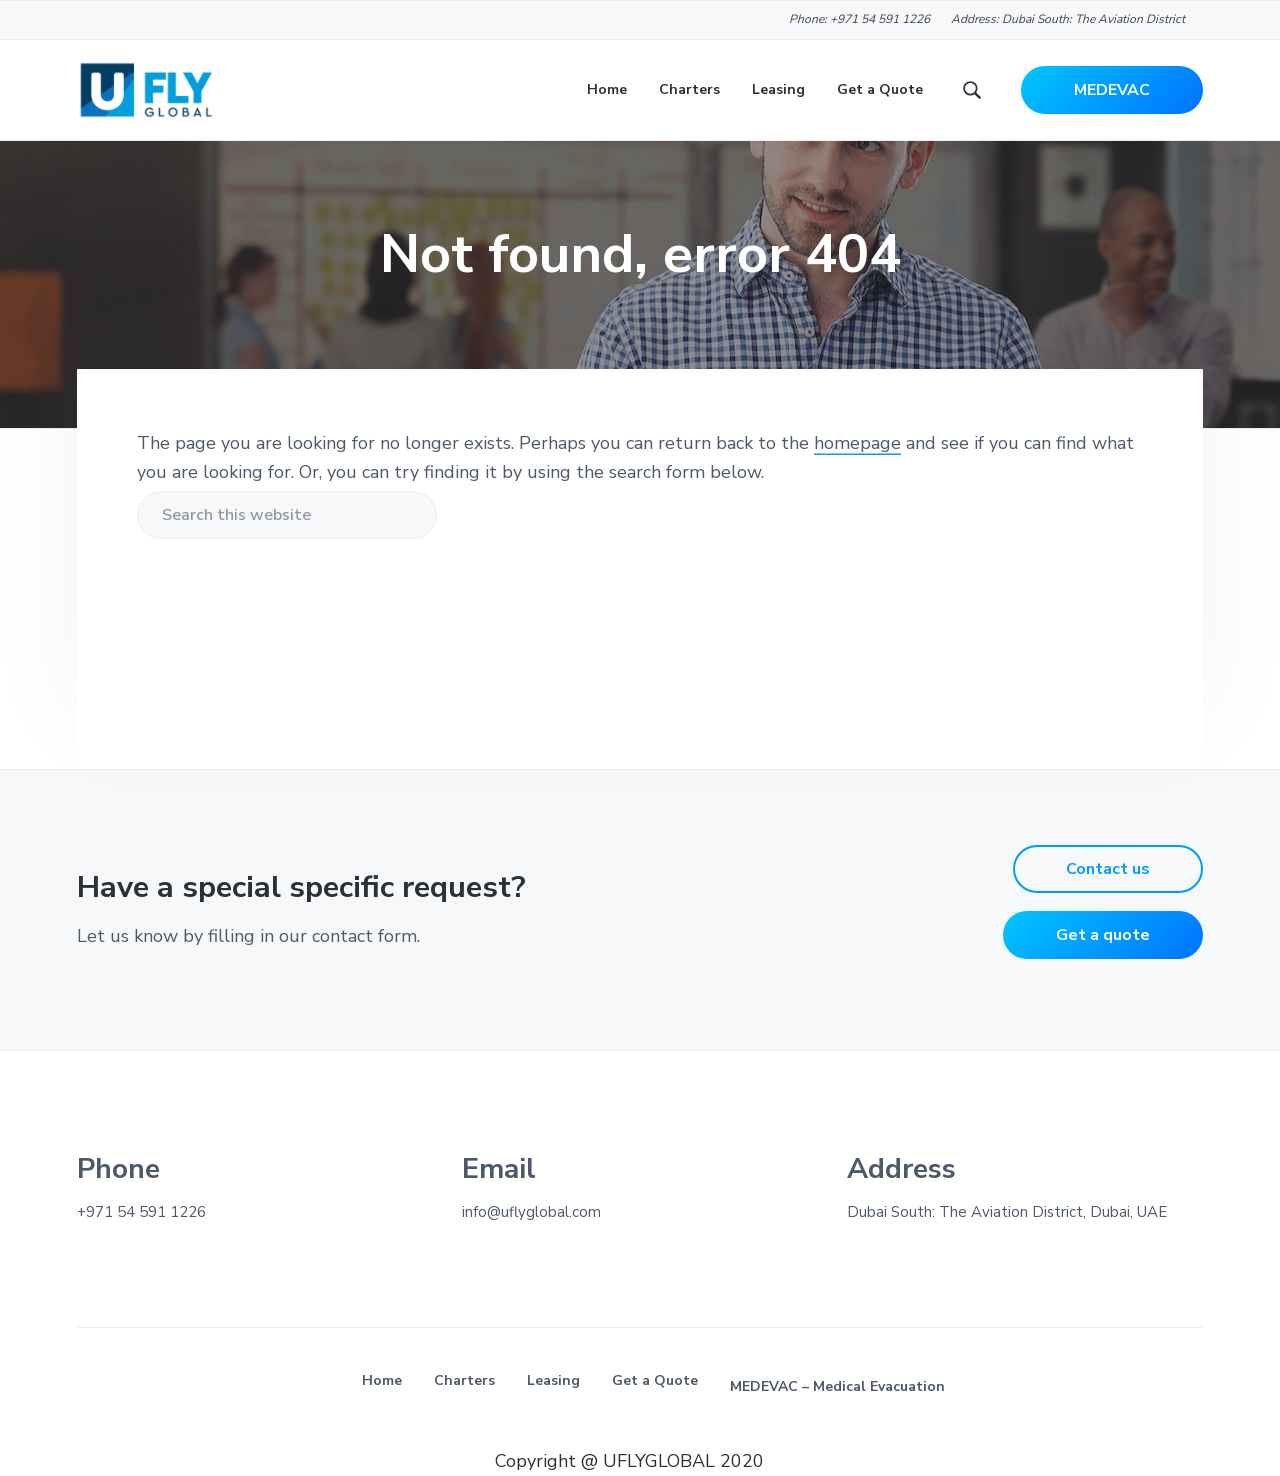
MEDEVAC (1112, 90)
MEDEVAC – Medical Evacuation (837, 1386)
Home (382, 1380)
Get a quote (1103, 935)
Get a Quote (655, 1380)
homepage (857, 443)
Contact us (1108, 869)
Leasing (553, 1380)
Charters (464, 1380)
